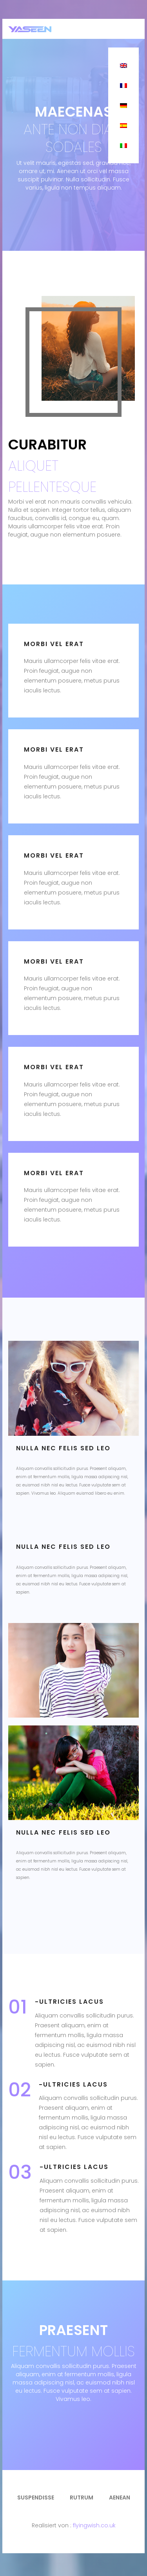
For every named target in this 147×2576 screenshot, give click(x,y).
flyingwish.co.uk (94, 2525)
